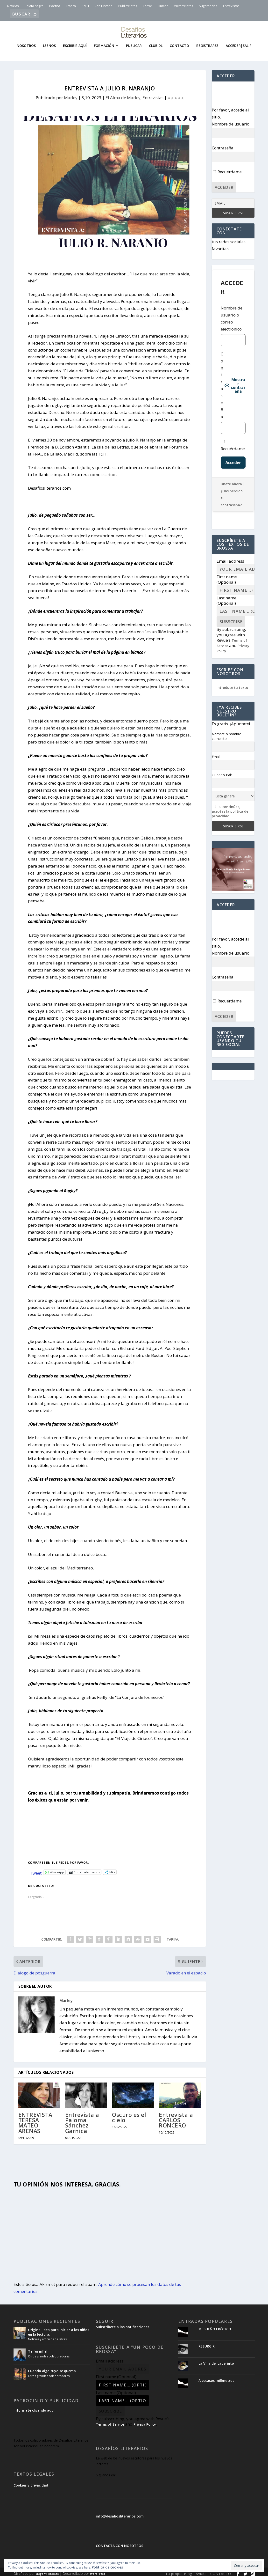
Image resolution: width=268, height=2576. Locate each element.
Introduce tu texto (232, 684)
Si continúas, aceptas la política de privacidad (230, 808)
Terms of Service (110, 2420)
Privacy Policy (145, 2420)
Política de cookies (107, 2567)
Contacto (179, 42)
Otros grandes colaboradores (49, 2353)
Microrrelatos (183, 6)
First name (227, 575)
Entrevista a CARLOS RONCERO (176, 2116)
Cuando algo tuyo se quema (52, 2367)
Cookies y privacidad (31, 2481)
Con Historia (104, 6)
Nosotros (26, 42)
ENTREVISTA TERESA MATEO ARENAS (35, 2119)
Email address (230, 557)
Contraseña (222, 144)
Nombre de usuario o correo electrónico (231, 315)
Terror (147, 6)
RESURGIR (206, 2342)
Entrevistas (231, 6)
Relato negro (34, 6)
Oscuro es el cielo (129, 2113)
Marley (71, 94)
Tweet (36, 1869)
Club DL (155, 42)
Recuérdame (227, 168)
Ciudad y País (222, 771)
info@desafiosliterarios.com (120, 2512)
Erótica (71, 6)
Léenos (49, 42)
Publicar (134, 42)
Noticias (13, 6)
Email (216, 753)
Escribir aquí (75, 42)
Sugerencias (208, 6)
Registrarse (207, 42)
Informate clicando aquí (34, 2407)
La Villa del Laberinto (216, 2360)
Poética (54, 6)
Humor (163, 6)
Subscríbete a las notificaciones (122, 2323)
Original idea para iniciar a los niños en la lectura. (58, 2328)
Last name (226, 597)
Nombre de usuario (230, 120)
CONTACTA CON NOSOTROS (119, 2542)
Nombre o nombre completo (226, 732)
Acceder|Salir (239, 42)
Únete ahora (231, 480)
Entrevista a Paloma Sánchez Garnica (82, 2119)
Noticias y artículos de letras (47, 2335)
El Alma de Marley (123, 94)
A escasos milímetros (216, 2377)
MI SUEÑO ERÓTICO (214, 2325)
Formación (104, 42)
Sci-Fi (85, 6)
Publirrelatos (127, 6)
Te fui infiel (37, 2348)
